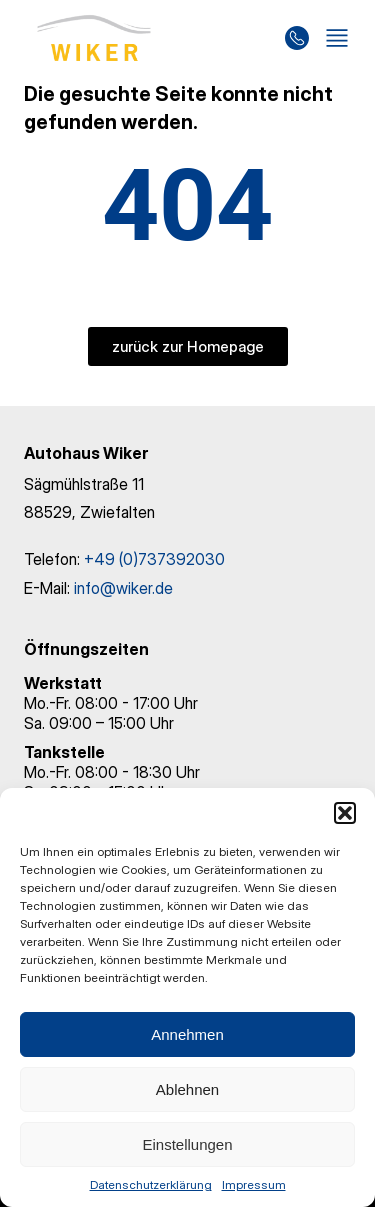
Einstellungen (187, 1144)
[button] (345, 813)
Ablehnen (187, 1089)
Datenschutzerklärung (151, 1184)
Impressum (254, 1184)
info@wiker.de (123, 588)
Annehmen (187, 1034)
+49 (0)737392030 (154, 559)
